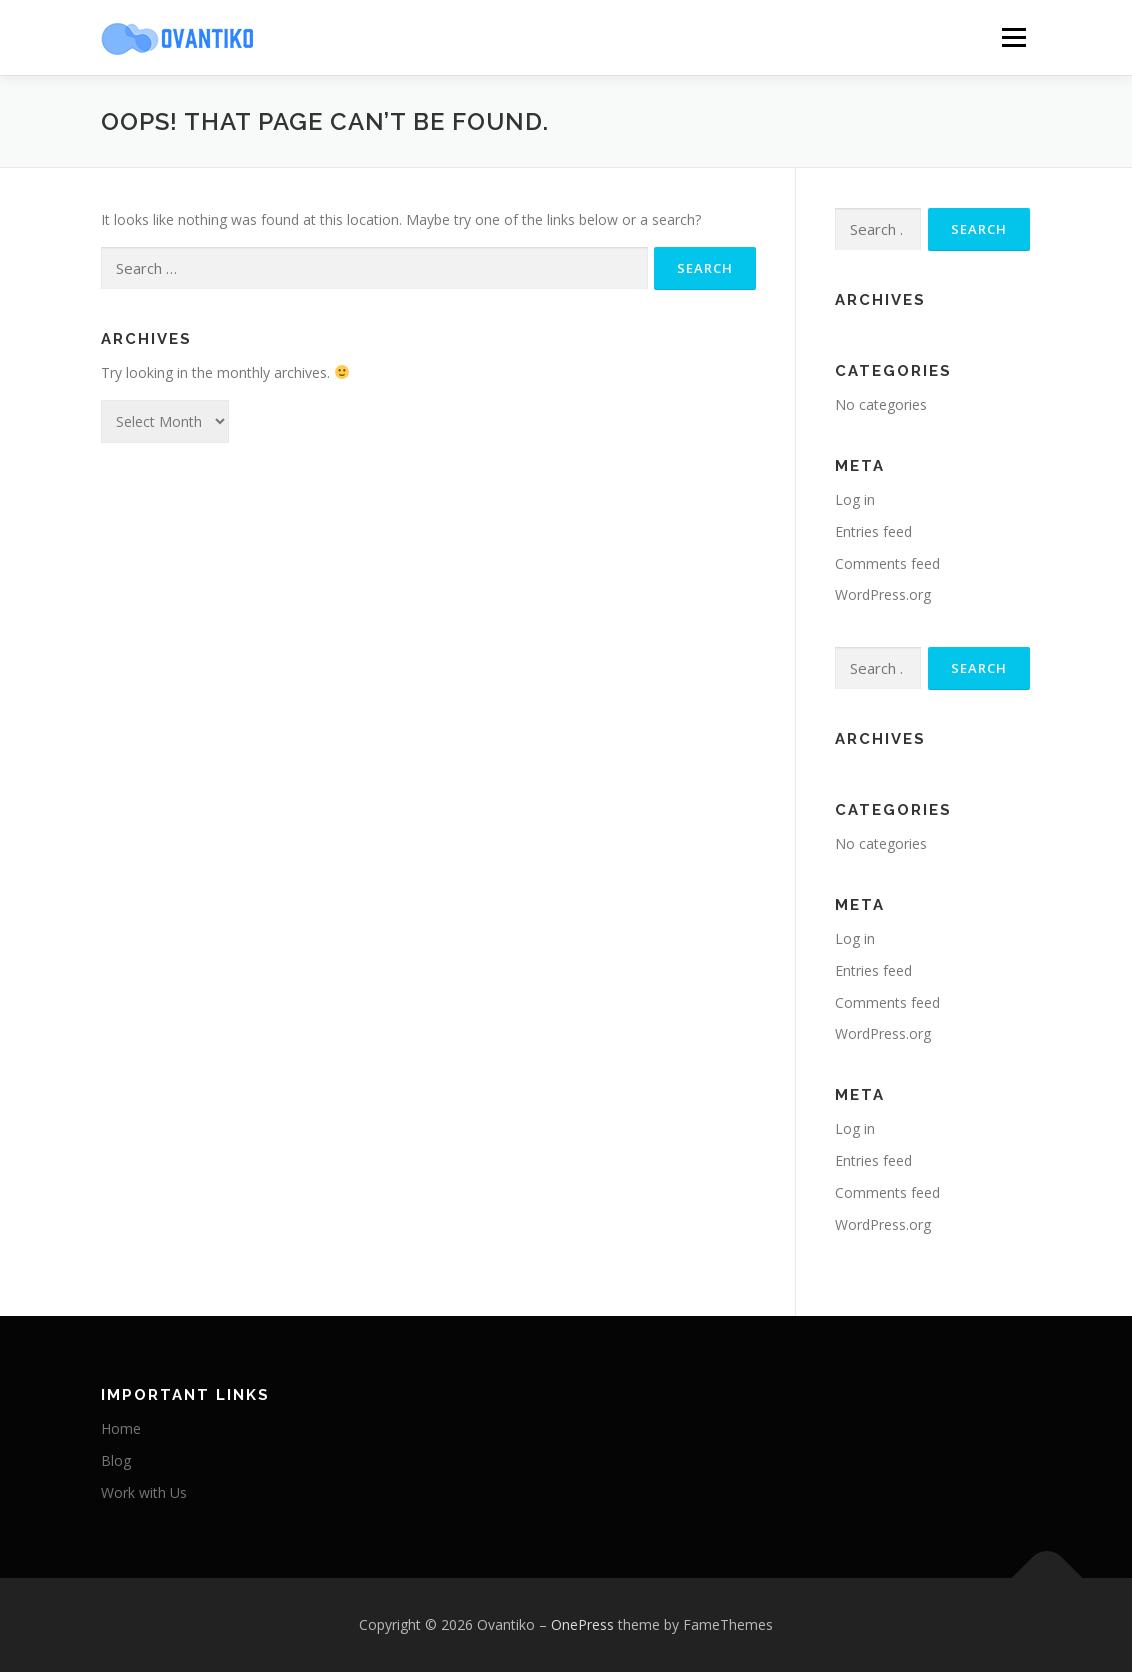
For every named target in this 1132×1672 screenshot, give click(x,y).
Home (121, 1428)
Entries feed (873, 531)
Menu (1013, 37)
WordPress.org (883, 594)
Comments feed (887, 563)
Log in (855, 499)
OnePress (582, 1624)
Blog (116, 1460)
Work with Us (144, 1492)
